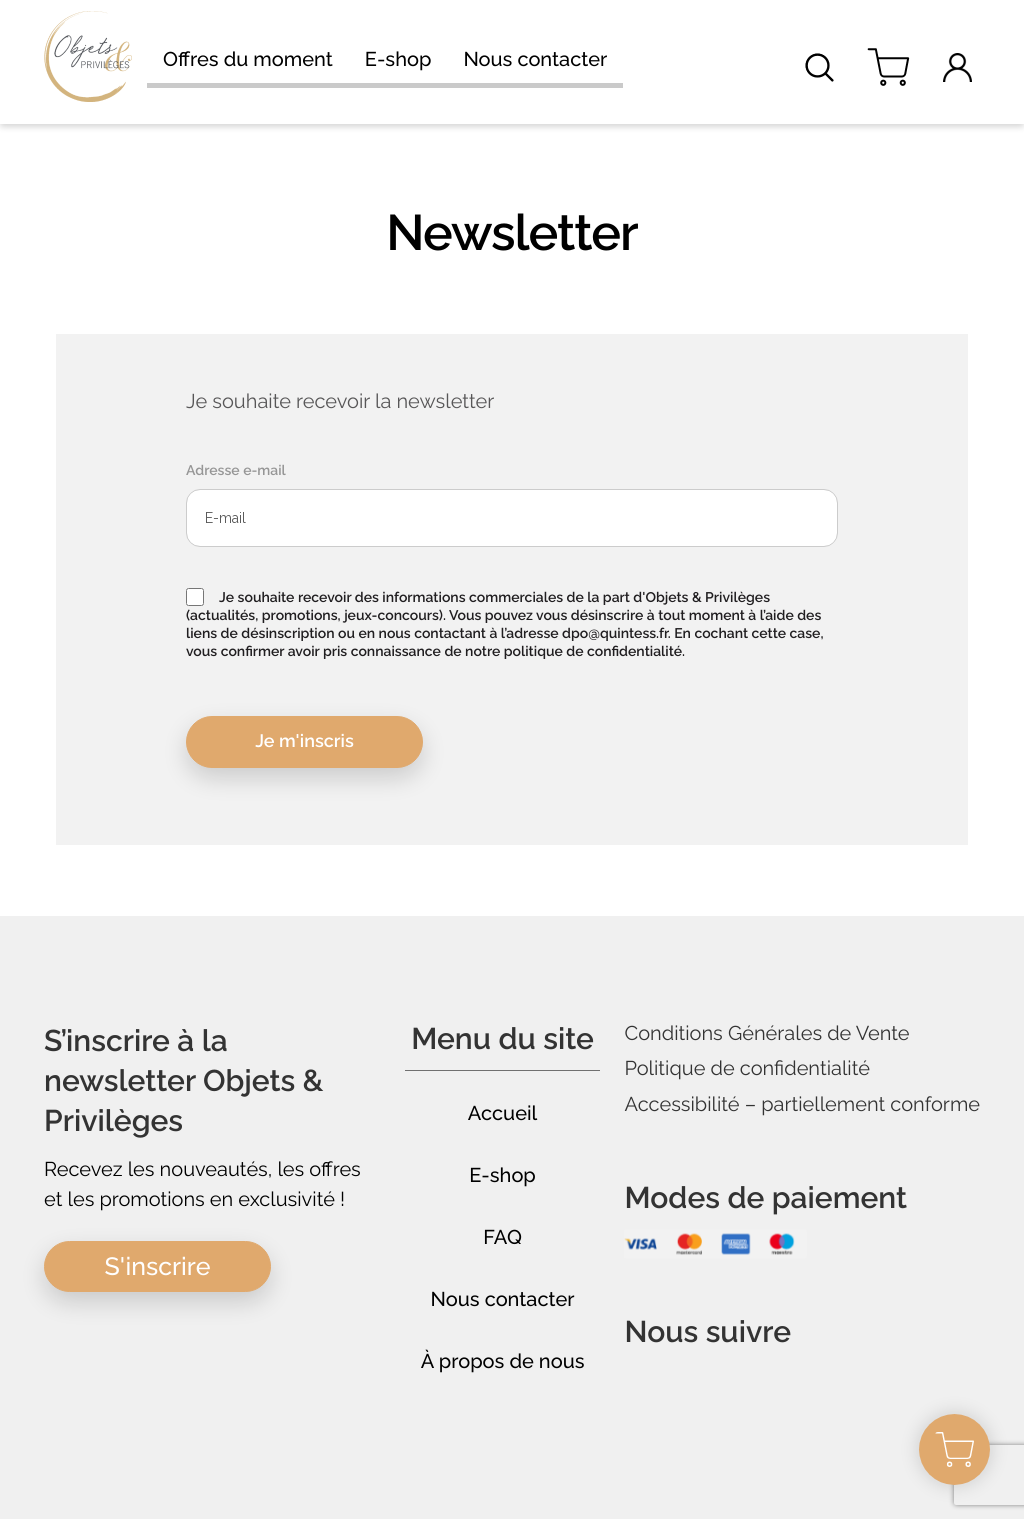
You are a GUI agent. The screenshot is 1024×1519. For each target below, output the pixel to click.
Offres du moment (248, 59)
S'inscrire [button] (158, 1266)
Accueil (502, 1113)
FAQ (502, 1237)
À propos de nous (503, 1361)
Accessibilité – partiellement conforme (802, 1104)
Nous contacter (535, 59)
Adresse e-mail (236, 471)
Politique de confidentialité (747, 1068)
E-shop (398, 59)
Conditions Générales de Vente (766, 1033)
